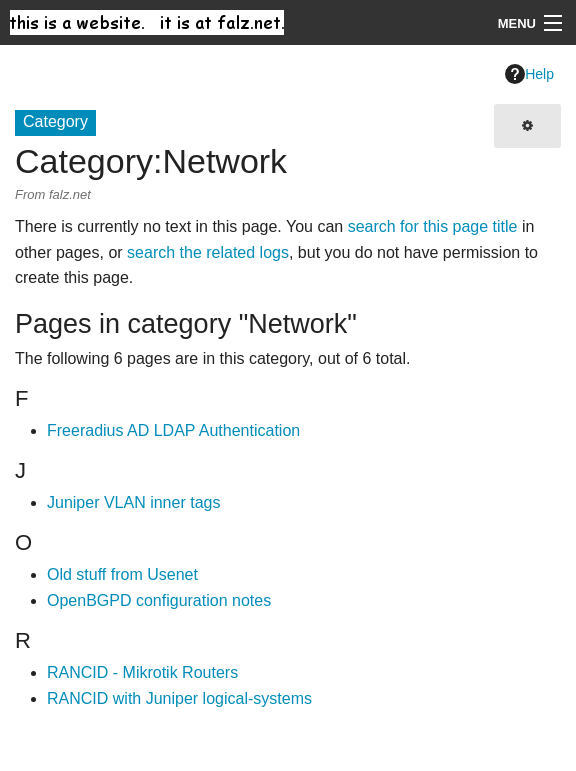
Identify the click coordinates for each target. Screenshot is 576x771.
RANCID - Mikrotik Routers (142, 672)
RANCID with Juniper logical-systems (179, 698)
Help (529, 74)
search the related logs (208, 252)
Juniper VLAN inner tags (133, 502)
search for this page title (433, 226)
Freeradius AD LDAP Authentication (173, 430)
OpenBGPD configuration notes (159, 600)
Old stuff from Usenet (122, 574)
